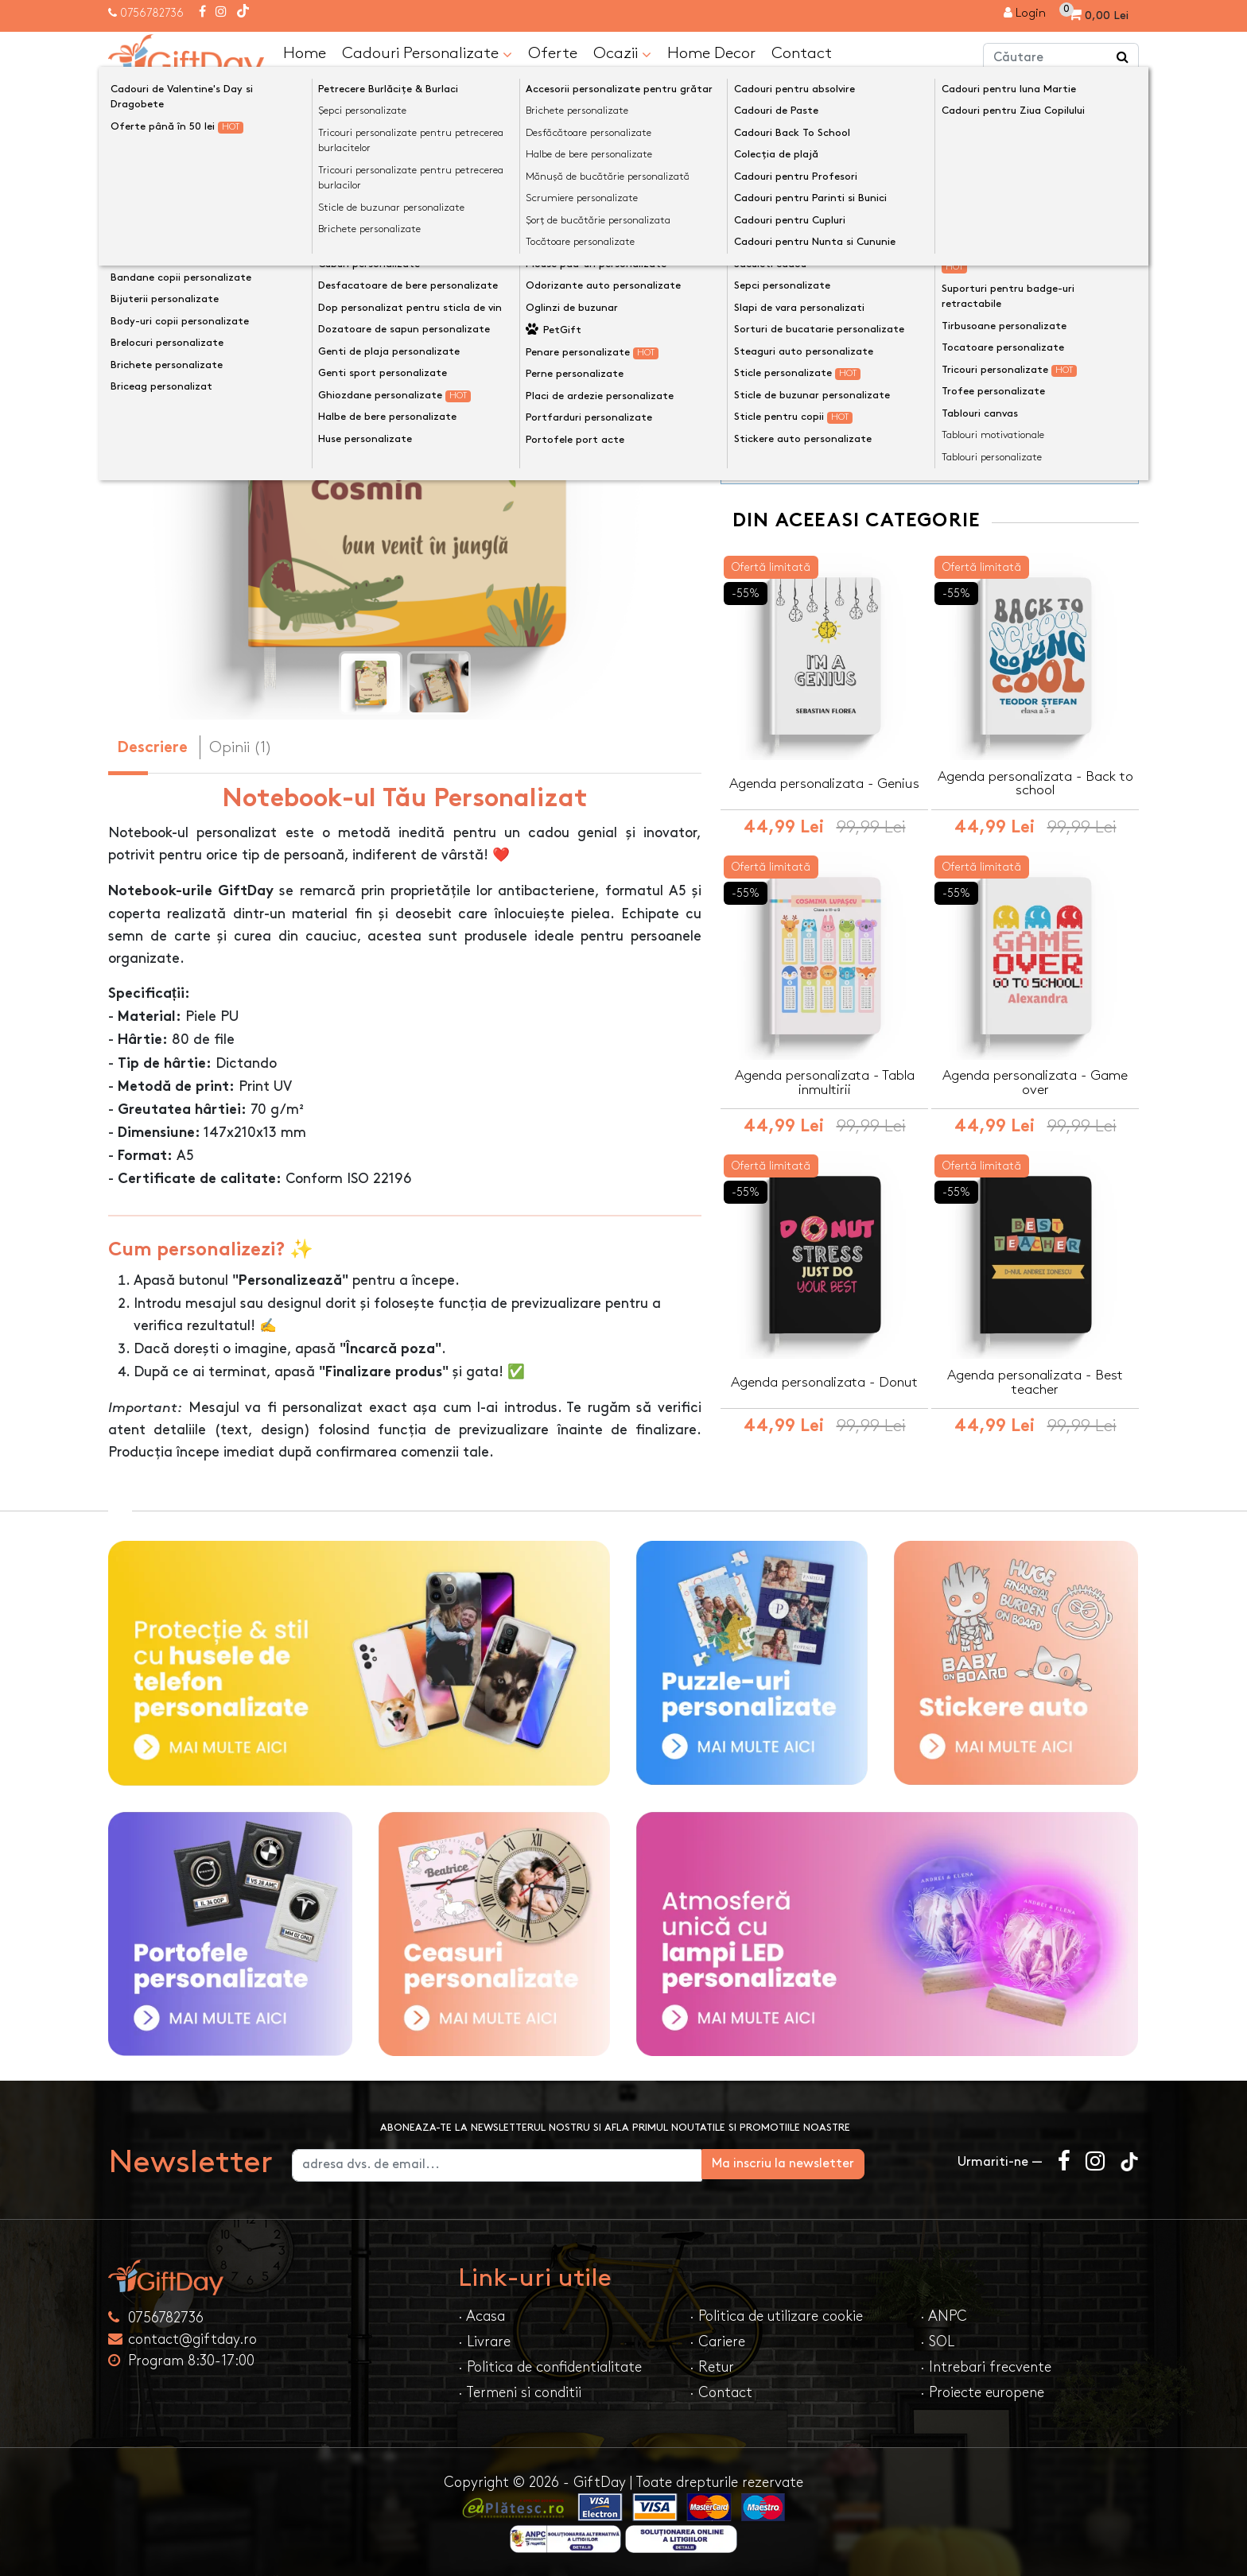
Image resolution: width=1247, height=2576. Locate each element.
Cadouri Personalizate (427, 53)
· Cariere (717, 2341)
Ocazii (622, 53)
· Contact (721, 2392)
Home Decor (711, 52)
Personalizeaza (935, 271)
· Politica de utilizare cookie (776, 2315)
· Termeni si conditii (519, 2392)
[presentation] (146, 426)
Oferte (552, 52)
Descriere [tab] (152, 747)
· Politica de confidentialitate (550, 2366)
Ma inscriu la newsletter (857, 2163)
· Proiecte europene (982, 2392)
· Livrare (484, 2341)
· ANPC (943, 2315)
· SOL (937, 2341)
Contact (801, 52)
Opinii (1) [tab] (240, 746)
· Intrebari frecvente (985, 2366)
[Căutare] (1123, 58)
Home (304, 52)
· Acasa (481, 2315)
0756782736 (152, 13)
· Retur (712, 2366)
